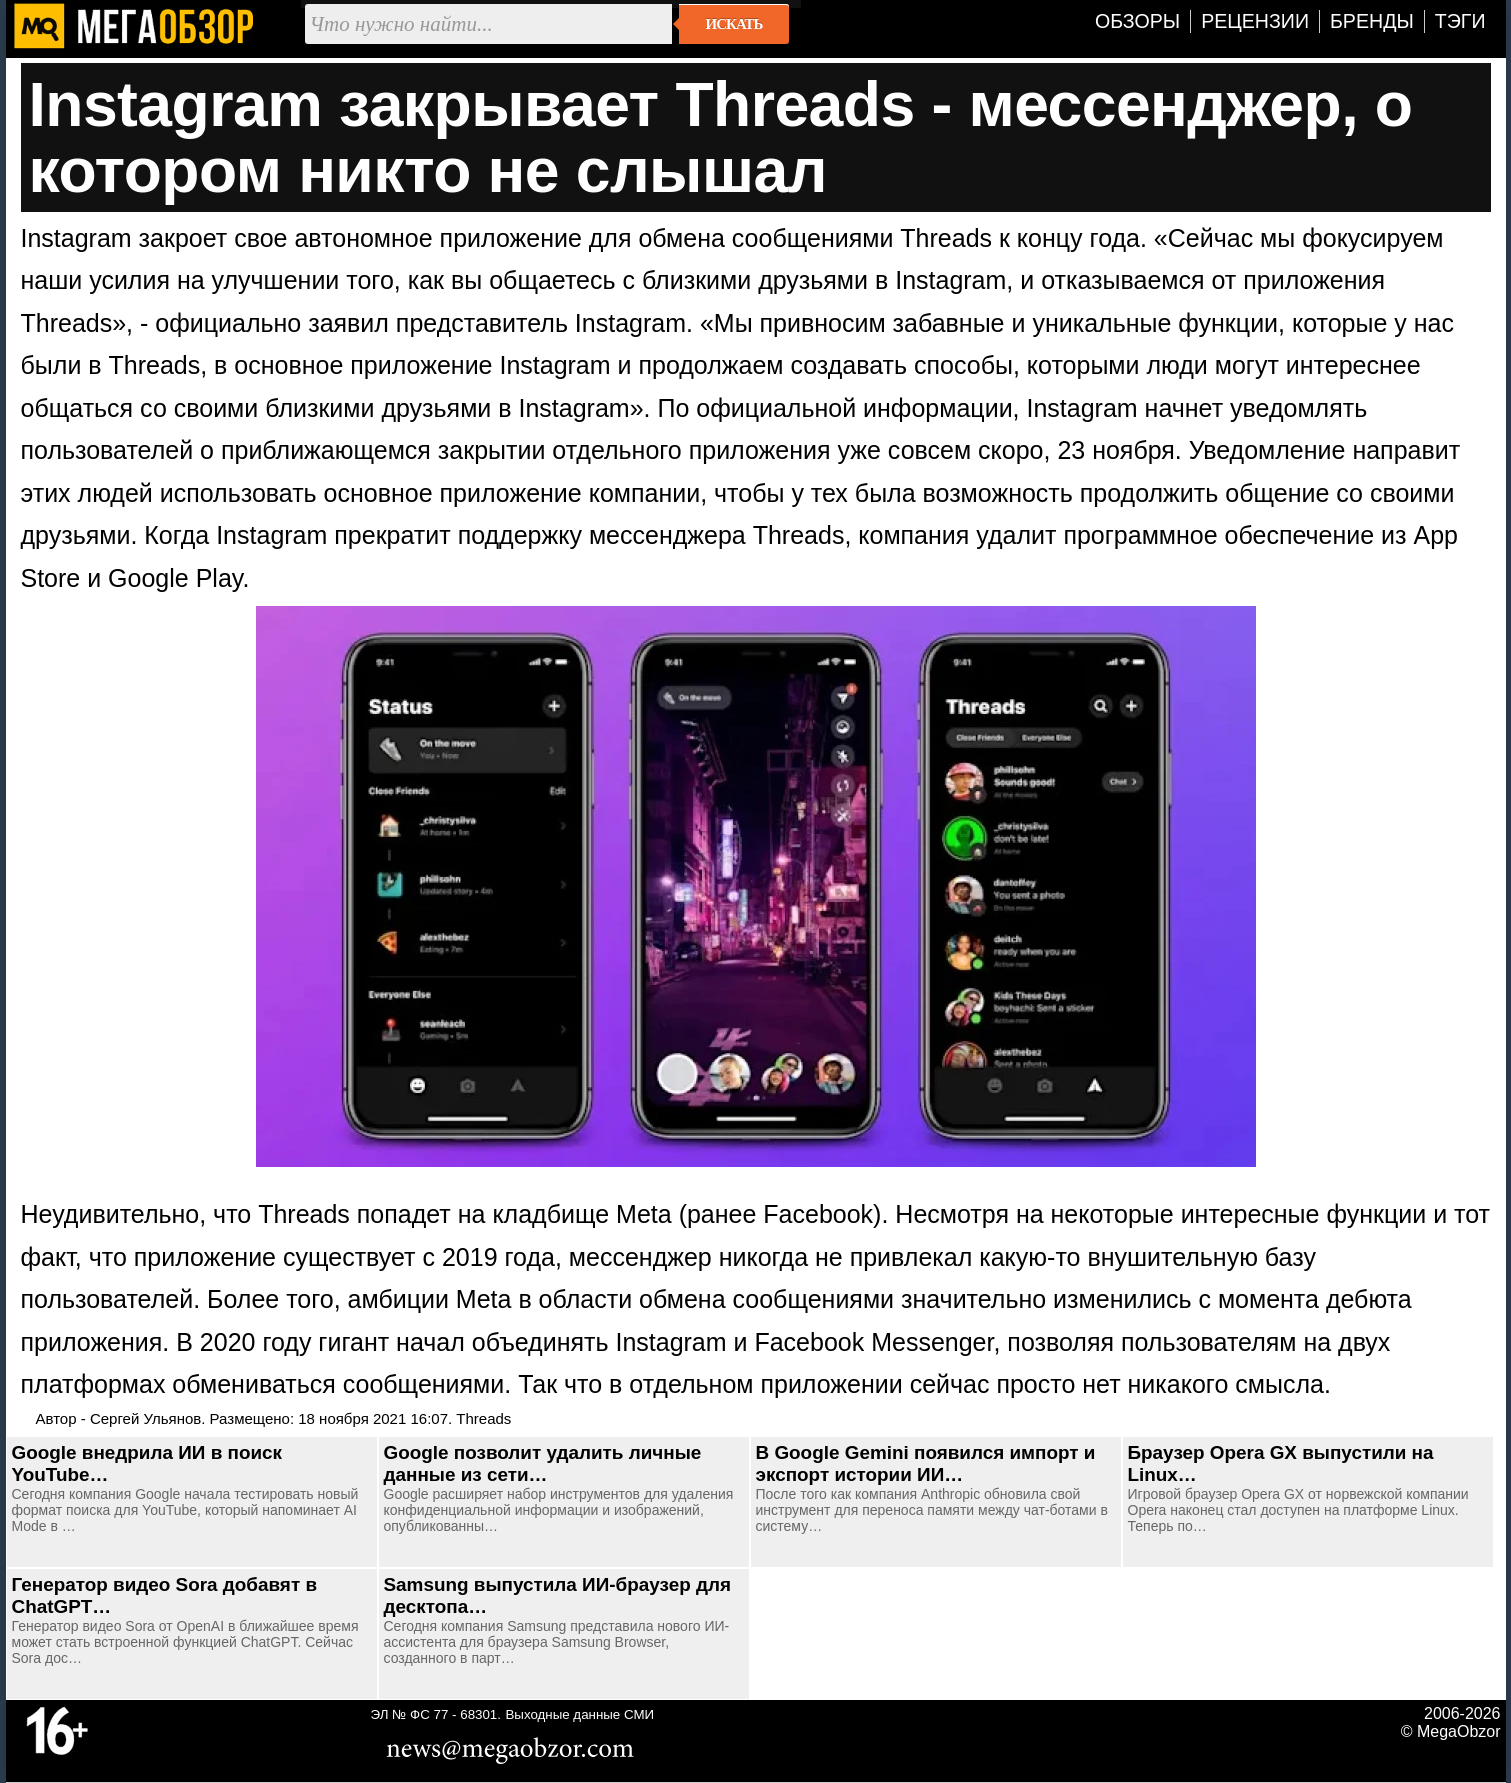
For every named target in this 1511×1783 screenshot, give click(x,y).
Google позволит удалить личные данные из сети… (543, 1463)
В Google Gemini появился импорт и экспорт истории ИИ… (926, 1463)
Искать (734, 24)
